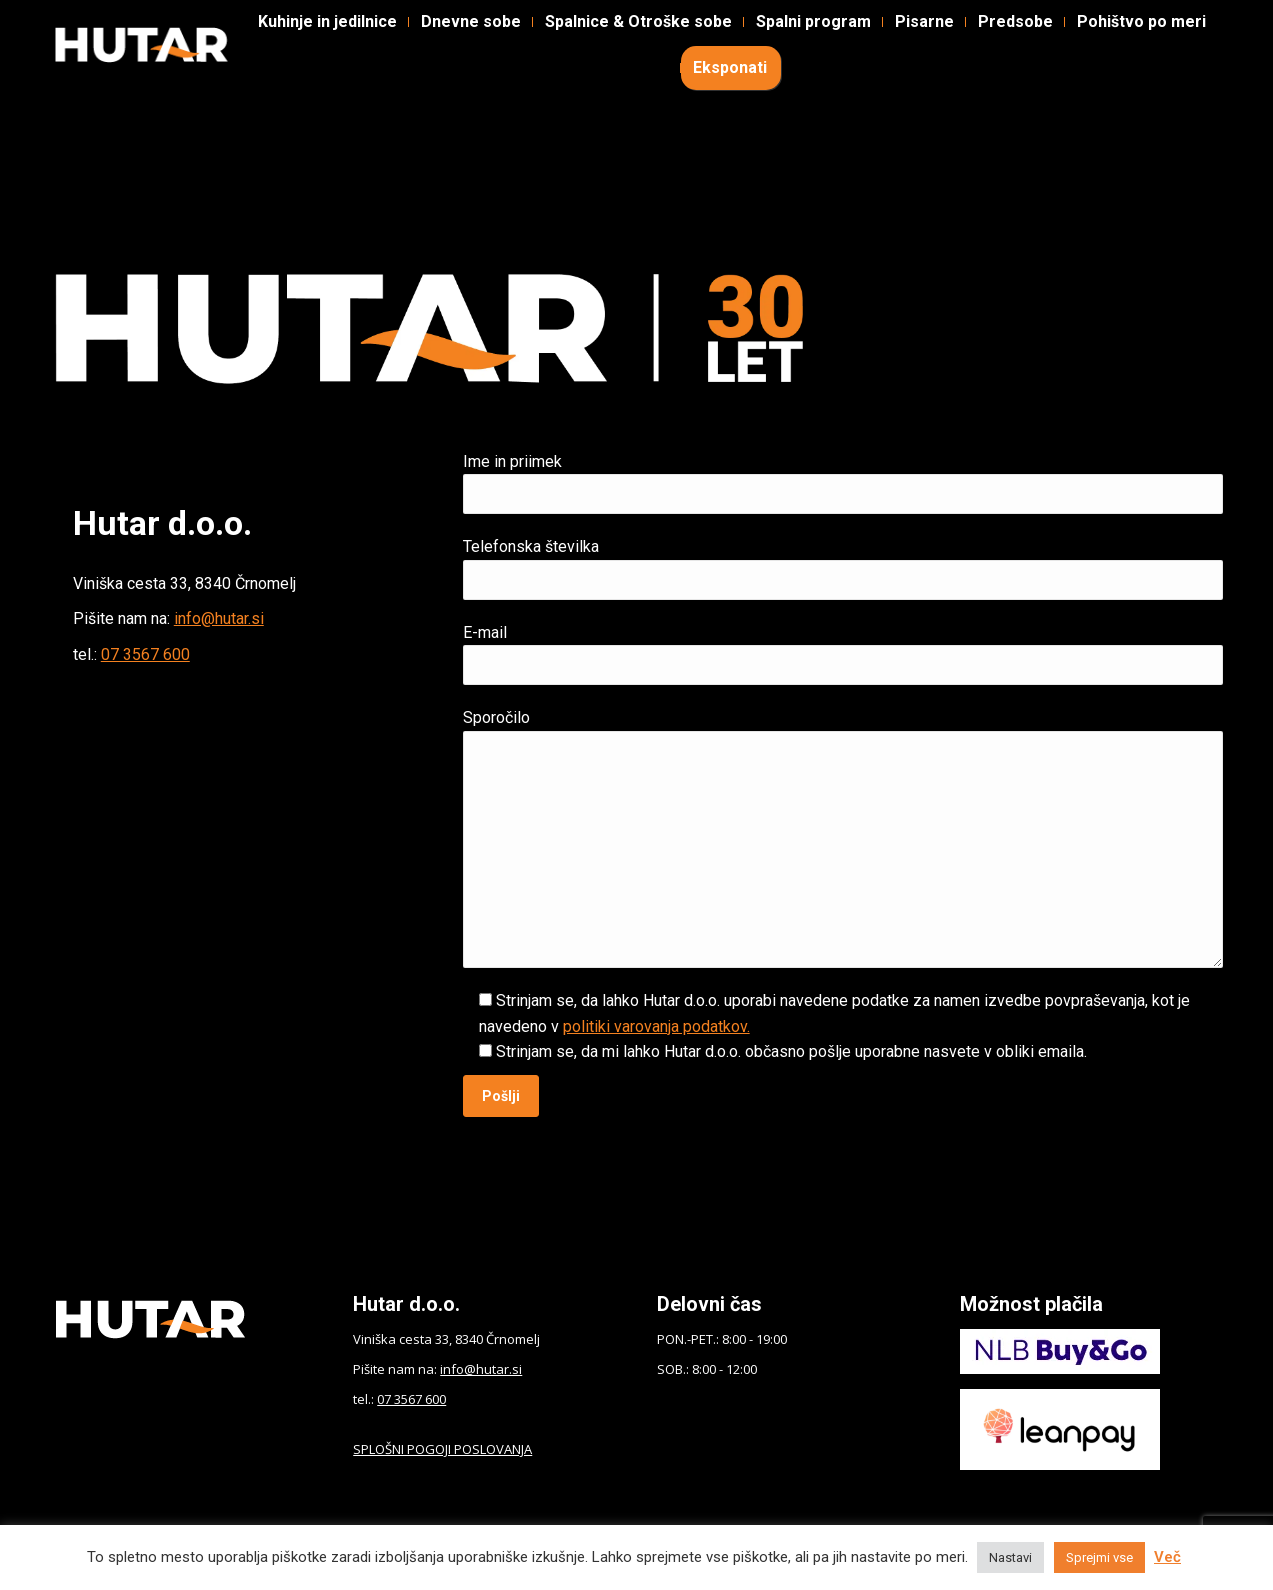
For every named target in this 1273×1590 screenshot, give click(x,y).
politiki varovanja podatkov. (656, 1026)
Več (1167, 1557)
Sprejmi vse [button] (1099, 1557)
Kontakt (548, 30)
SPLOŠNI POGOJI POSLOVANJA (442, 1449)
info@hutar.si (219, 618)
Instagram (233, 31)
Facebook (104, 31)
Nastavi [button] (1010, 1557)
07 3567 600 (145, 654)
